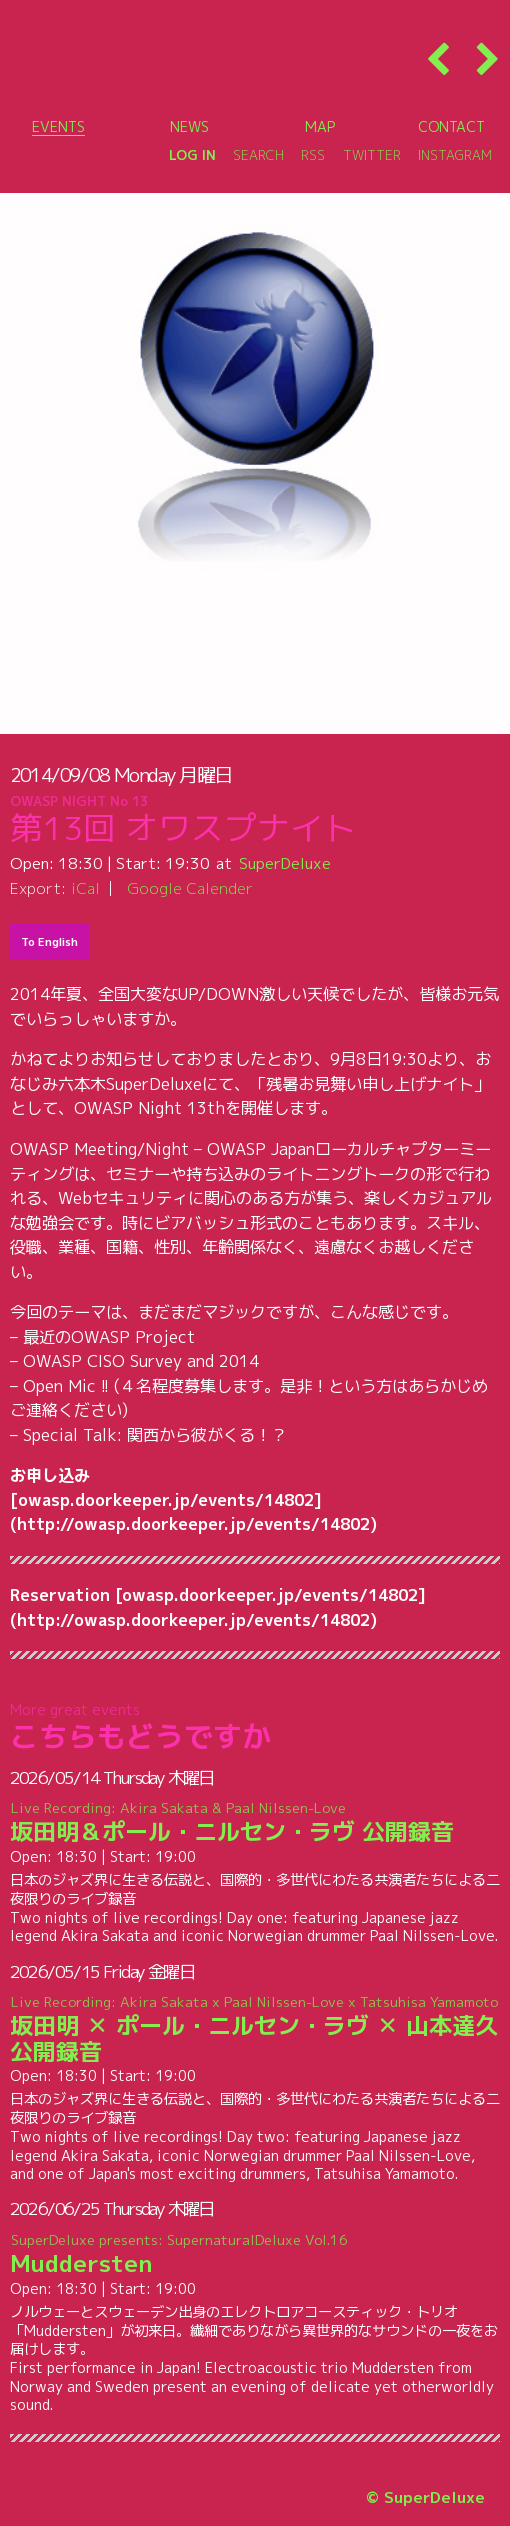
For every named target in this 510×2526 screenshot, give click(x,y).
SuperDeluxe (285, 863)
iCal (85, 888)
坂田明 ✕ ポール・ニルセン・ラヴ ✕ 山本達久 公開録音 (255, 2030)
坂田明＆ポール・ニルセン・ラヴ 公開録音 (255, 1823)
